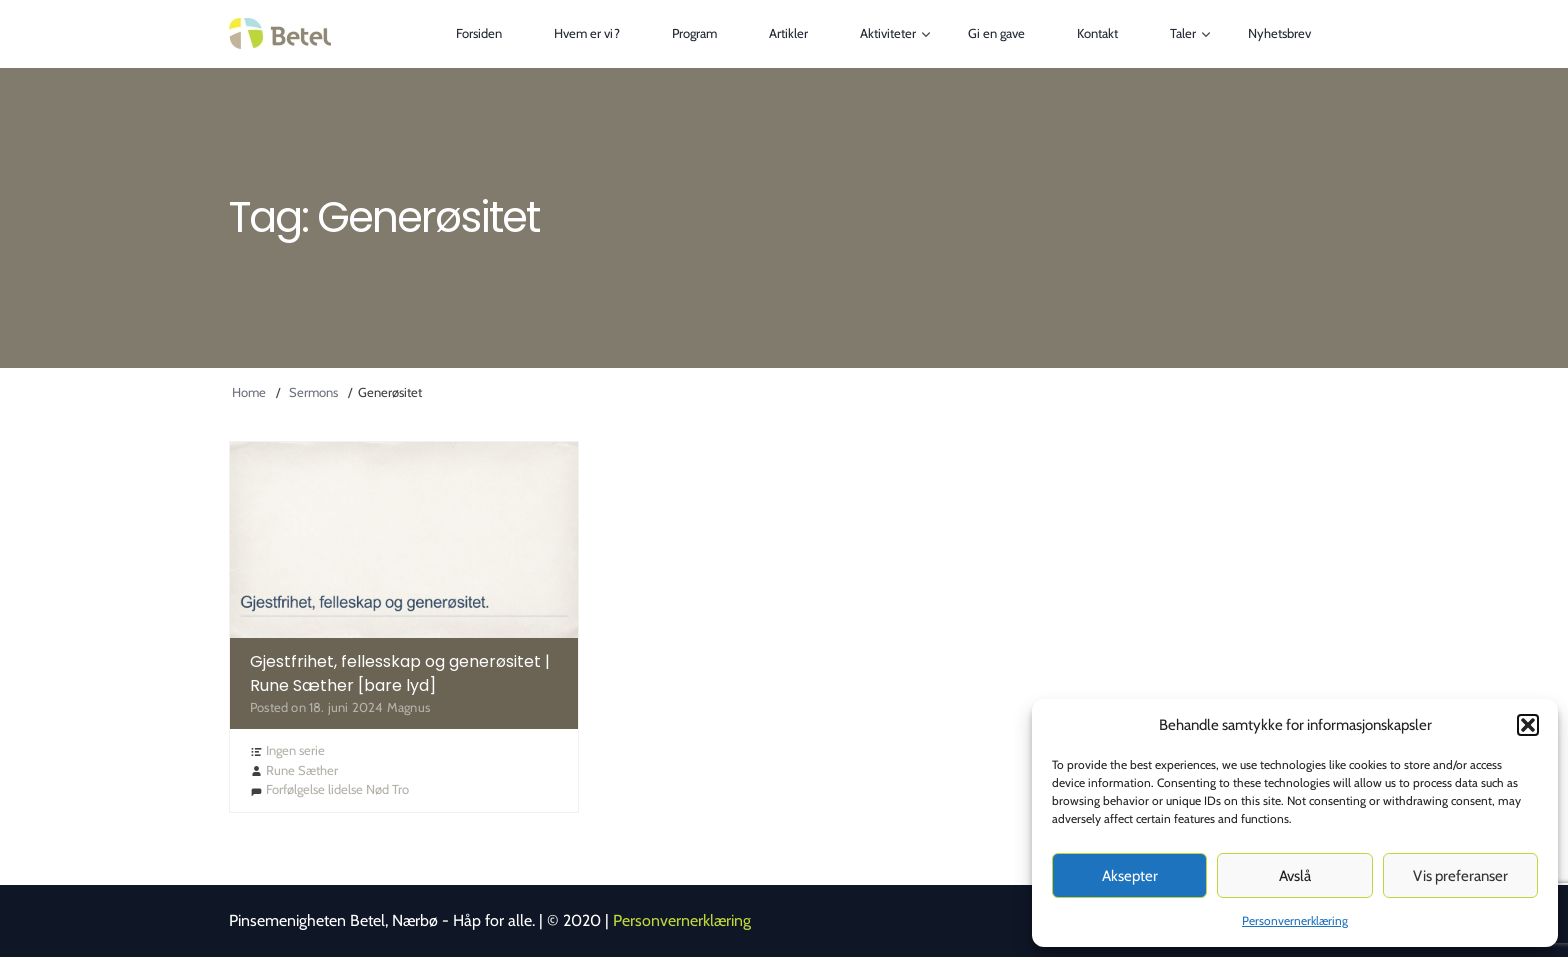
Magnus (408, 707)
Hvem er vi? (587, 33)
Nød (377, 789)
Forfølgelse (295, 789)
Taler (1183, 33)
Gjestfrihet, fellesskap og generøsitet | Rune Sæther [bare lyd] (400, 673)
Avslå (1295, 876)
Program (694, 33)
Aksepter (1130, 876)
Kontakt (1097, 33)
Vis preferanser (1460, 876)
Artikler (788, 33)
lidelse (345, 789)
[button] (1528, 725)
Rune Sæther (302, 770)
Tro (400, 789)
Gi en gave (996, 33)
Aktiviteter (888, 33)
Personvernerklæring (1295, 920)
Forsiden (479, 33)
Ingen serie (295, 750)
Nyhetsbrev (1279, 33)
